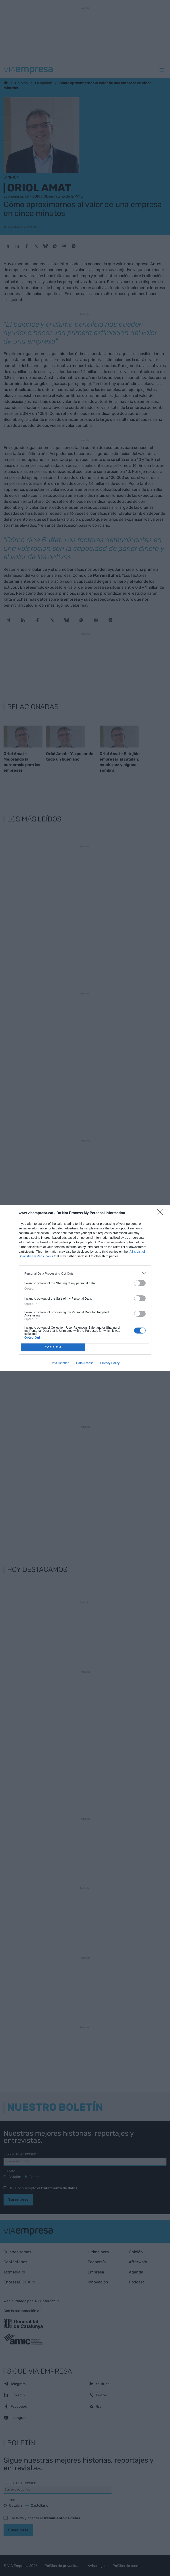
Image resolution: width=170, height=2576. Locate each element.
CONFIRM (53, 1347)
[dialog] (85, 1288)
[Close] (161, 1213)
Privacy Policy (110, 1363)
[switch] (140, 1283)
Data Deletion (59, 1363)
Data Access (84, 1363)
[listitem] (85, 1273)
